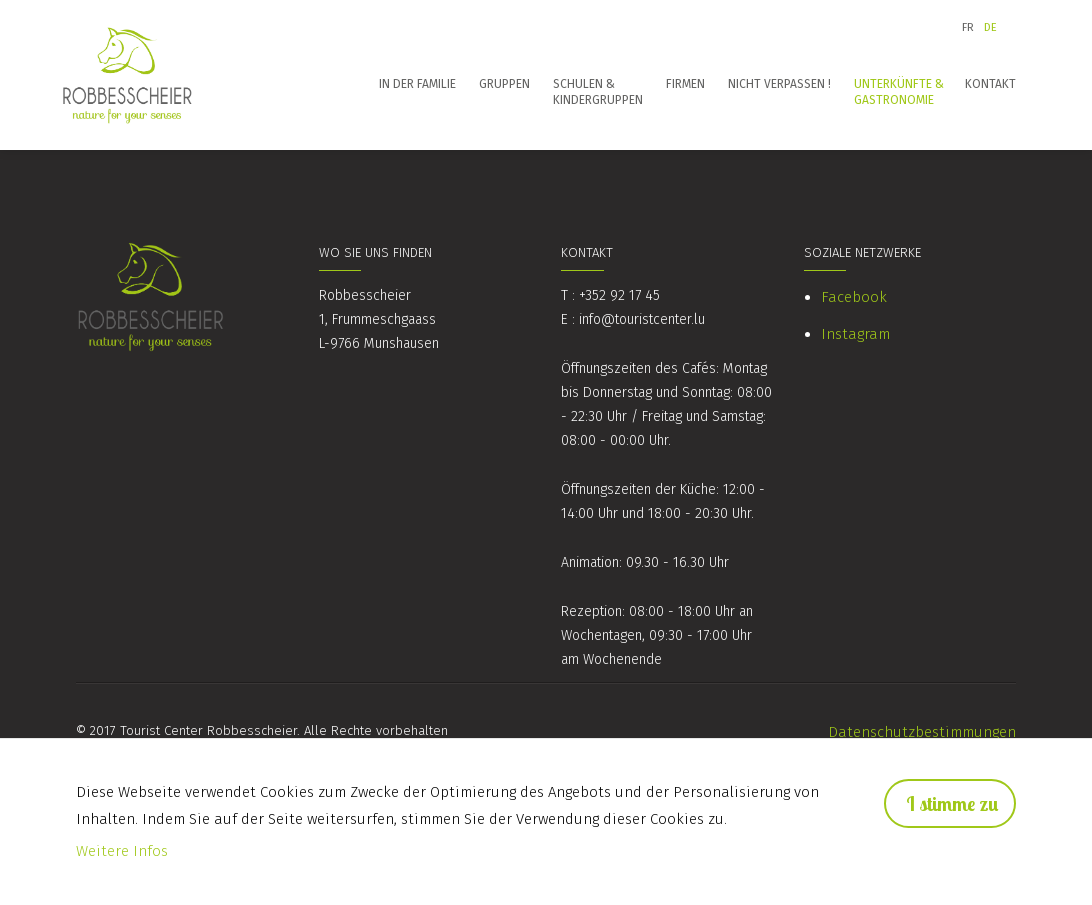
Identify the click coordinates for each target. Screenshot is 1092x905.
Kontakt (990, 84)
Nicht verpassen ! (779, 84)
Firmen (685, 84)
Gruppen (504, 84)
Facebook (854, 297)
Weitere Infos (122, 851)
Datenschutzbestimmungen (922, 732)
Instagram (855, 334)
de (990, 27)
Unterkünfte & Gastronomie (899, 92)
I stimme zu (952, 803)
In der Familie (417, 84)
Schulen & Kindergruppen (598, 92)
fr (968, 27)
